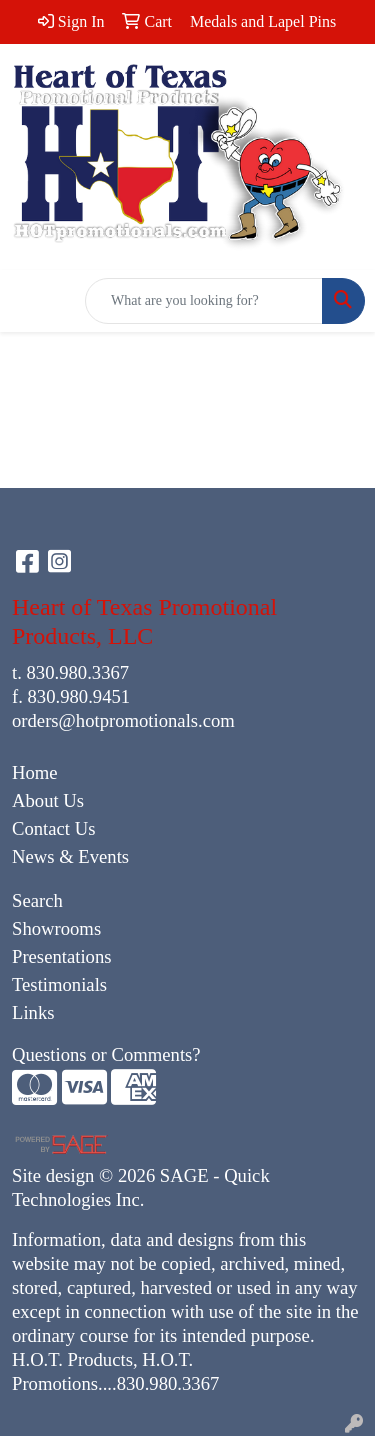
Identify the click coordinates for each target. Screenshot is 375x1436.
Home (35, 772)
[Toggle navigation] (31, 301)
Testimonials (59, 984)
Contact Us (53, 828)
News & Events (70, 856)
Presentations (62, 956)
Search (37, 900)
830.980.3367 (78, 672)
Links (33, 1012)
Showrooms (56, 928)
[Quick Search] (204, 301)
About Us (48, 800)
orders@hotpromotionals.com (123, 720)
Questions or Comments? (106, 1054)
